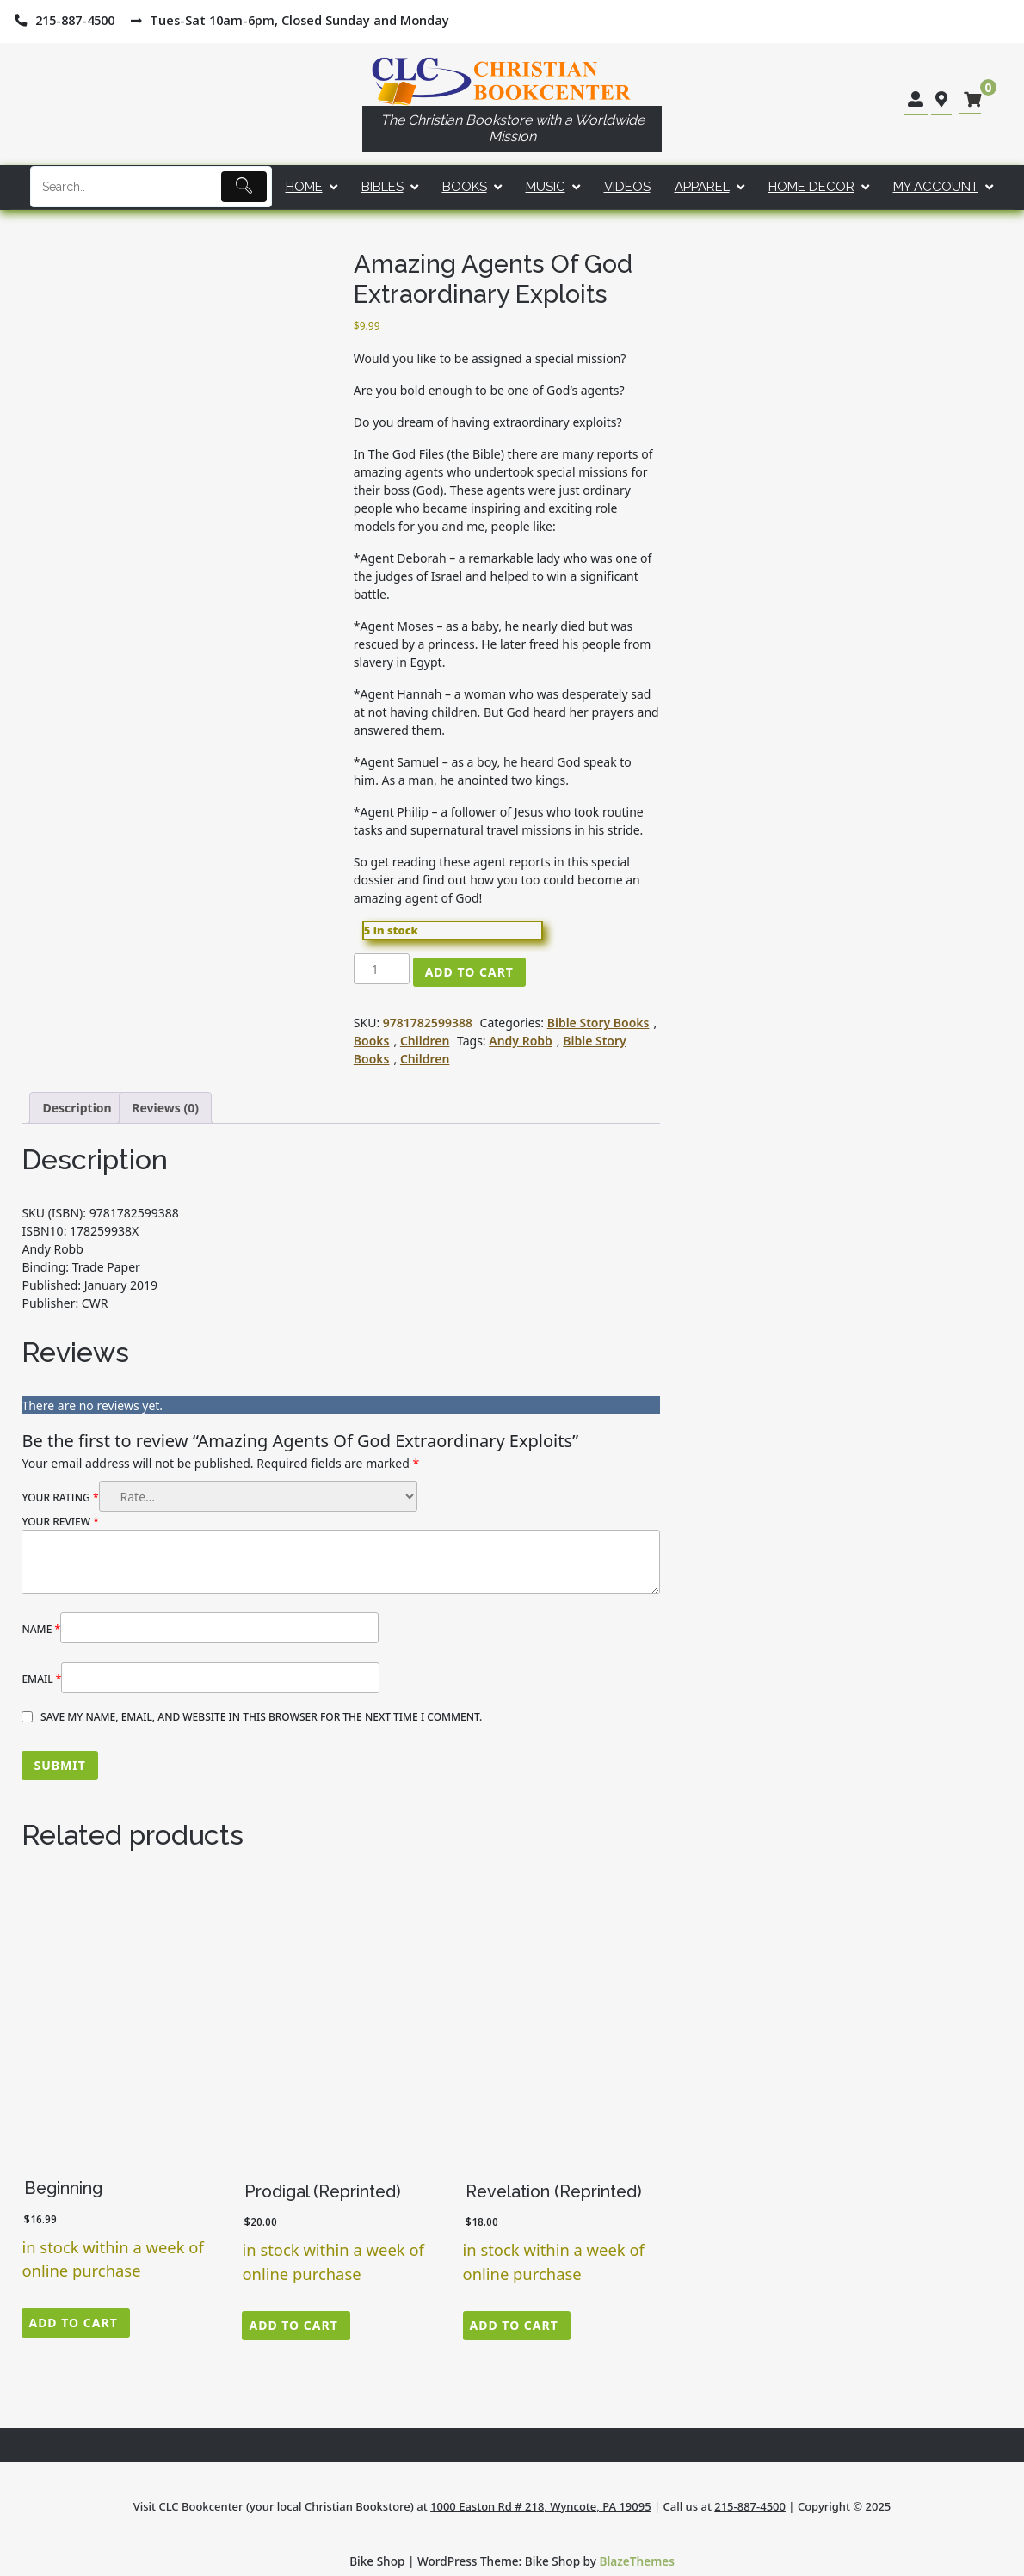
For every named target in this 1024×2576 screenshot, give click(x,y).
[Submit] (244, 186)
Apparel (702, 186)
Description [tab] (76, 1108)
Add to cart (469, 972)
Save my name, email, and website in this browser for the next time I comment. (261, 1717)
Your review (60, 1521)
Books (464, 186)
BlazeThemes (637, 2561)
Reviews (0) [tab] (165, 1108)
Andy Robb (520, 1040)
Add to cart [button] (72, 2322)
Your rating (60, 1497)
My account (935, 186)
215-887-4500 (750, 2506)
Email (41, 1679)
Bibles (382, 186)
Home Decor (811, 186)
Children (424, 1040)
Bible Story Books (598, 1022)
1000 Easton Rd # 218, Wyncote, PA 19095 (540, 2506)
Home (304, 186)
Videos (627, 186)
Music (545, 186)
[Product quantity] (382, 968)
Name (41, 1629)
